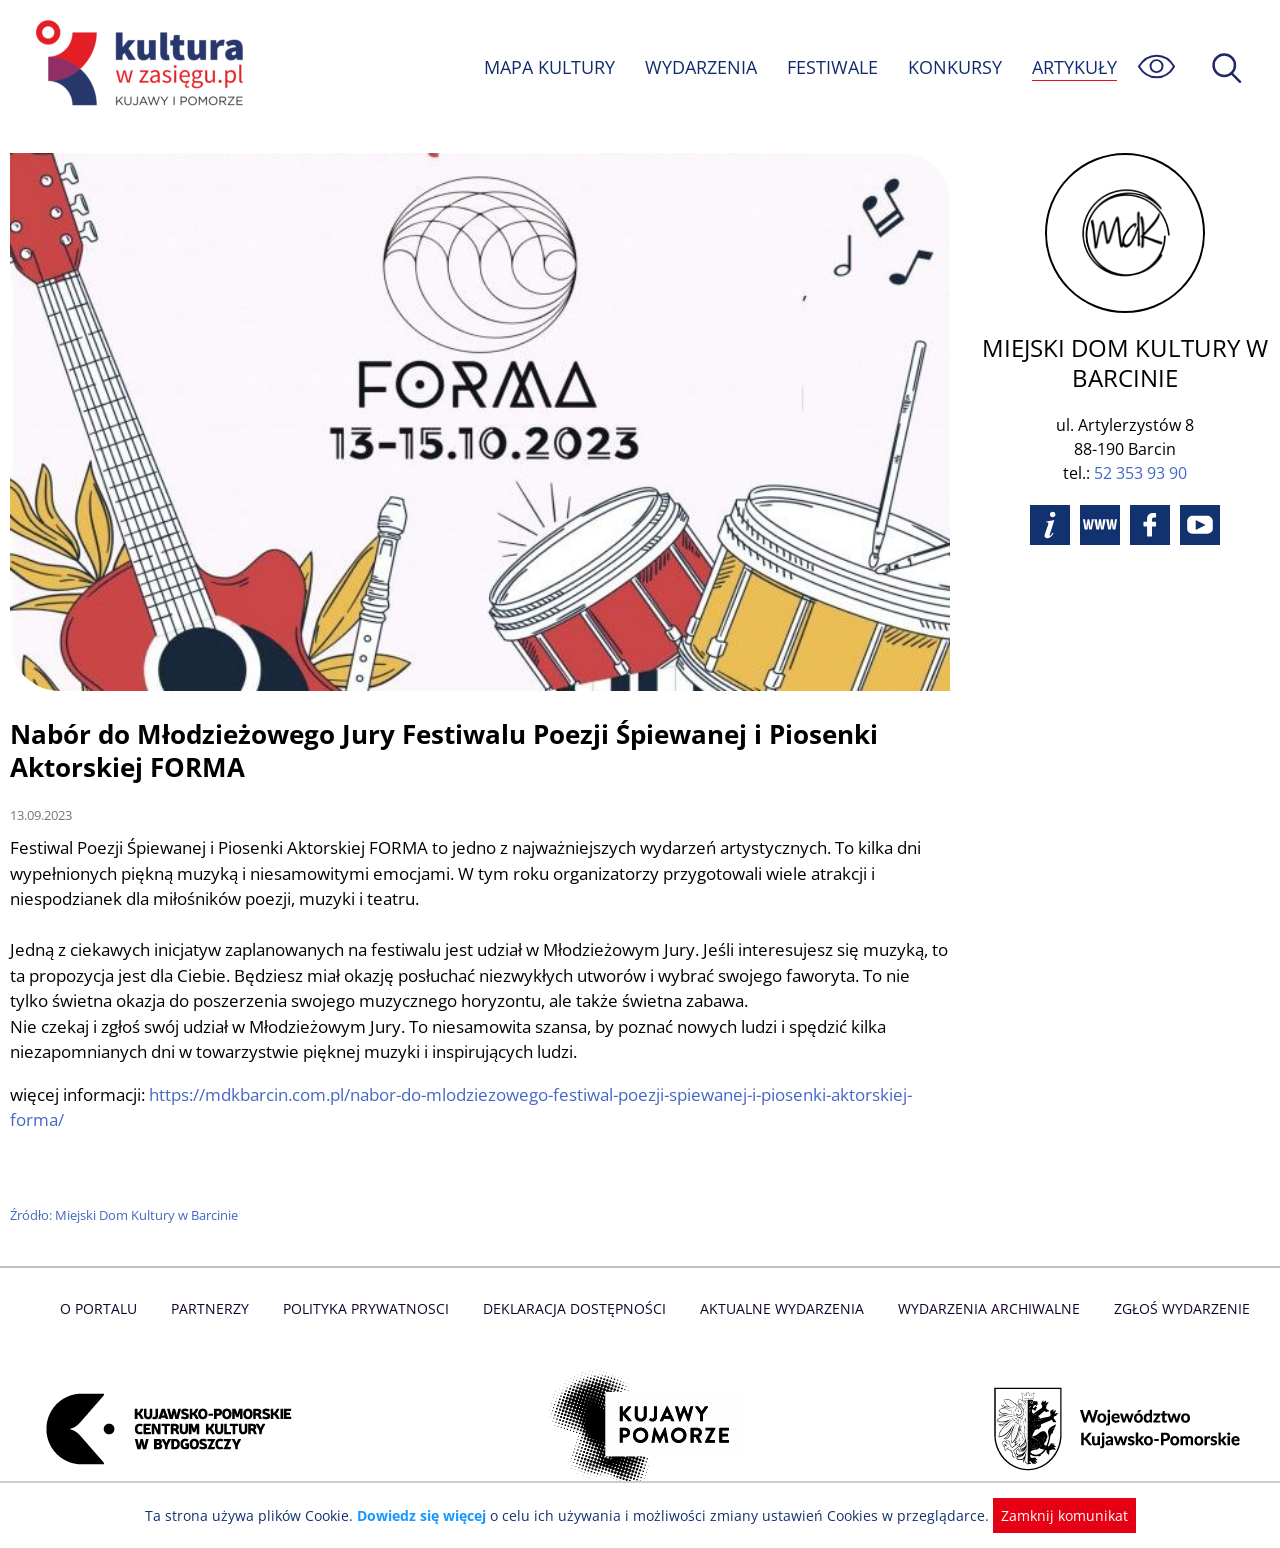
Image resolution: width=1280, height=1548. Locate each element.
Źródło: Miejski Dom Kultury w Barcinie (127, 1215)
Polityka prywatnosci (370, 1308)
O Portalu (107, 1308)
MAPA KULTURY (547, 67)
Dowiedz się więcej (429, 1515)
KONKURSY (954, 67)
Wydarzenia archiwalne (983, 1308)
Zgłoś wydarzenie (1174, 1308)
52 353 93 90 (1140, 473)
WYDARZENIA (699, 67)
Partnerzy (217, 1308)
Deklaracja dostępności (576, 1308)
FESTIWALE (832, 67)
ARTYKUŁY (1074, 67)
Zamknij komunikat (1052, 1515)
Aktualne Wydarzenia (780, 1308)
